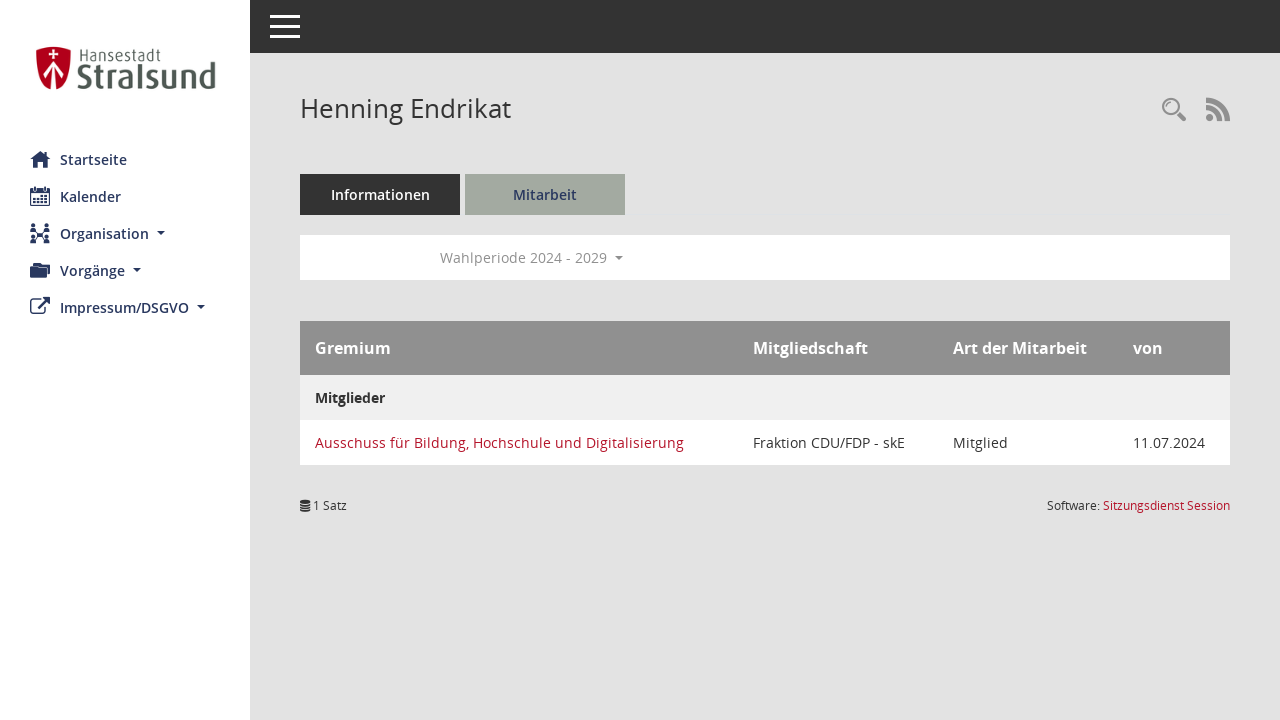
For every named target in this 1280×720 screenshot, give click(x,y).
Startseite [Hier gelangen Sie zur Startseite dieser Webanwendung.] (78, 159)
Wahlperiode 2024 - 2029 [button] (531, 257)
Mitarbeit (545, 194)
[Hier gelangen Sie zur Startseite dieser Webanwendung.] (125, 68)
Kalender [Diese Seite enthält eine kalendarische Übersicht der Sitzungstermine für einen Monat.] (75, 196)
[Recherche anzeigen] (1174, 110)
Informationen (380, 194)
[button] (125, 233)
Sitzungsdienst (1166, 505)
